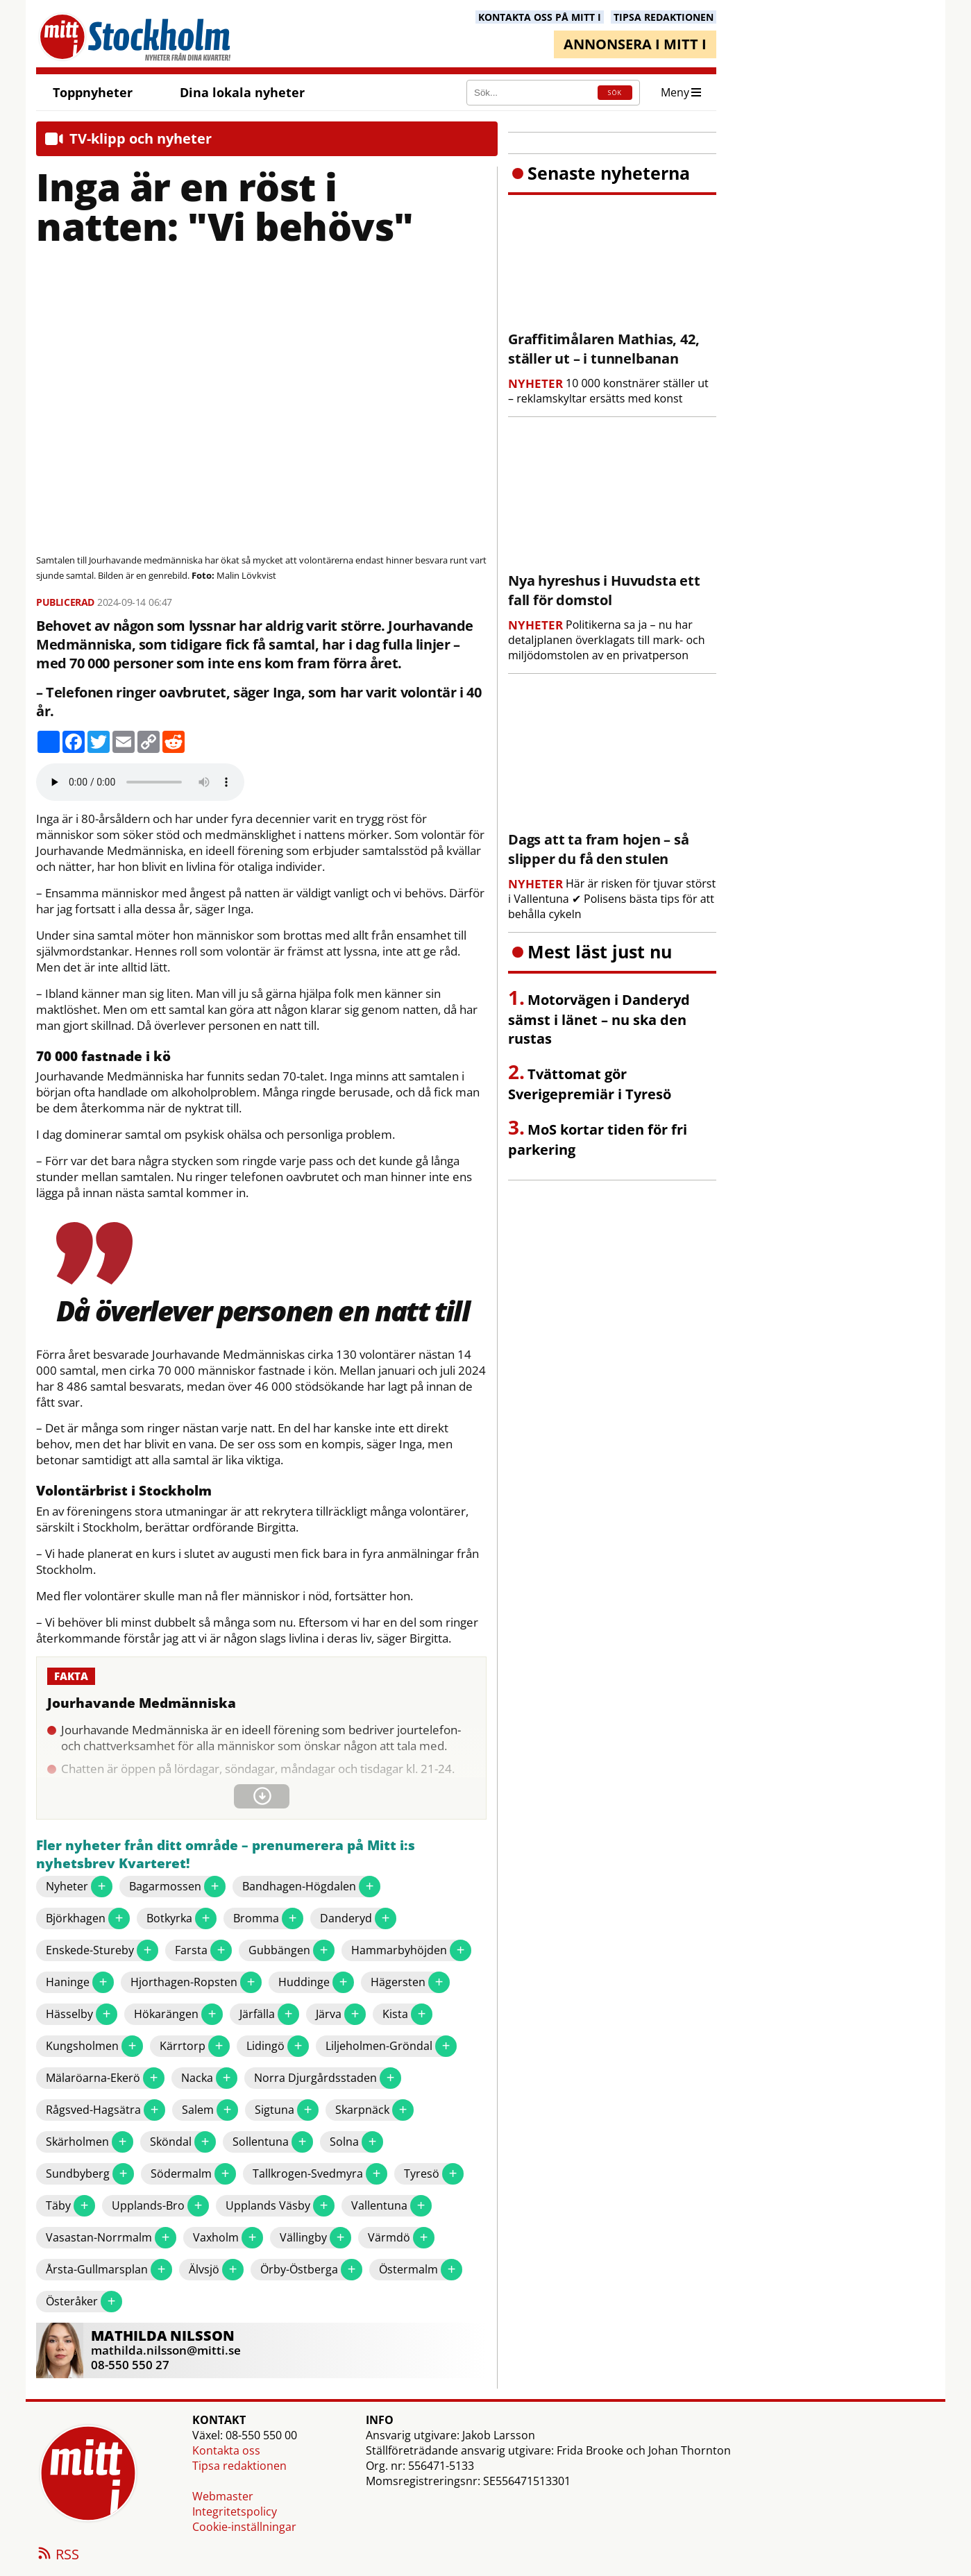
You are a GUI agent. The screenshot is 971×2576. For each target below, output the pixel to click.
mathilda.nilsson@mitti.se (166, 2350)
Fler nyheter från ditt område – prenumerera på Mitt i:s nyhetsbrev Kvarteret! (225, 1854)
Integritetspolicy (234, 2511)
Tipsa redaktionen (239, 2465)
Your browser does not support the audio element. (140, 782)
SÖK (615, 92)
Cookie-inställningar (244, 2526)
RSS (57, 2555)
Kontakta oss (226, 2450)
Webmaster (222, 2496)
